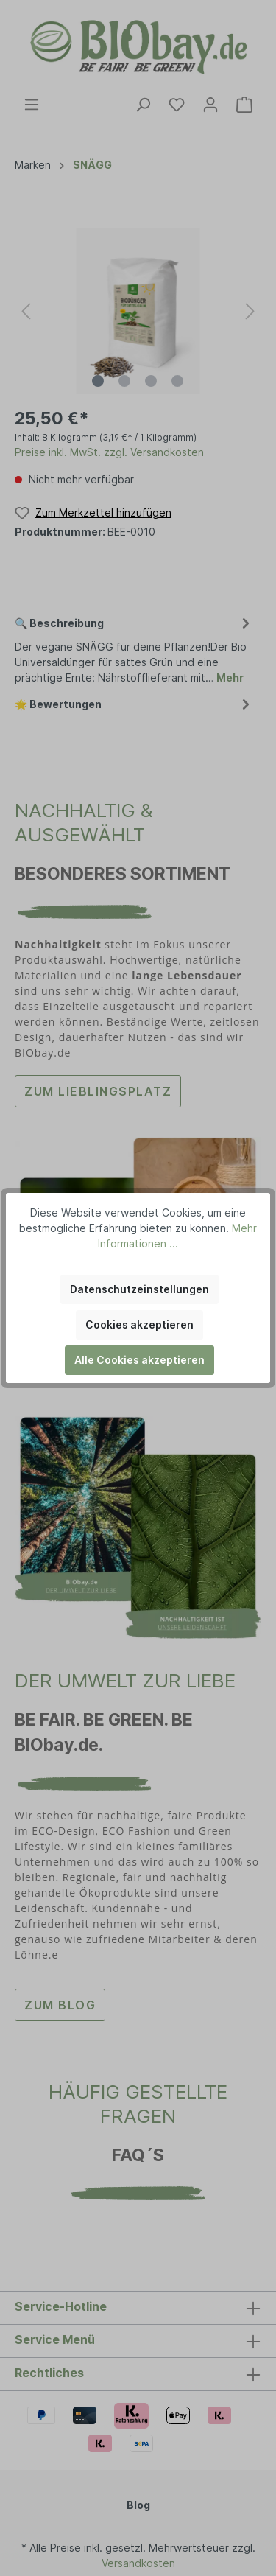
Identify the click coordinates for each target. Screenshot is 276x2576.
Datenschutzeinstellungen (139, 1289)
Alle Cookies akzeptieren (139, 1360)
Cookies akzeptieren (139, 1324)
